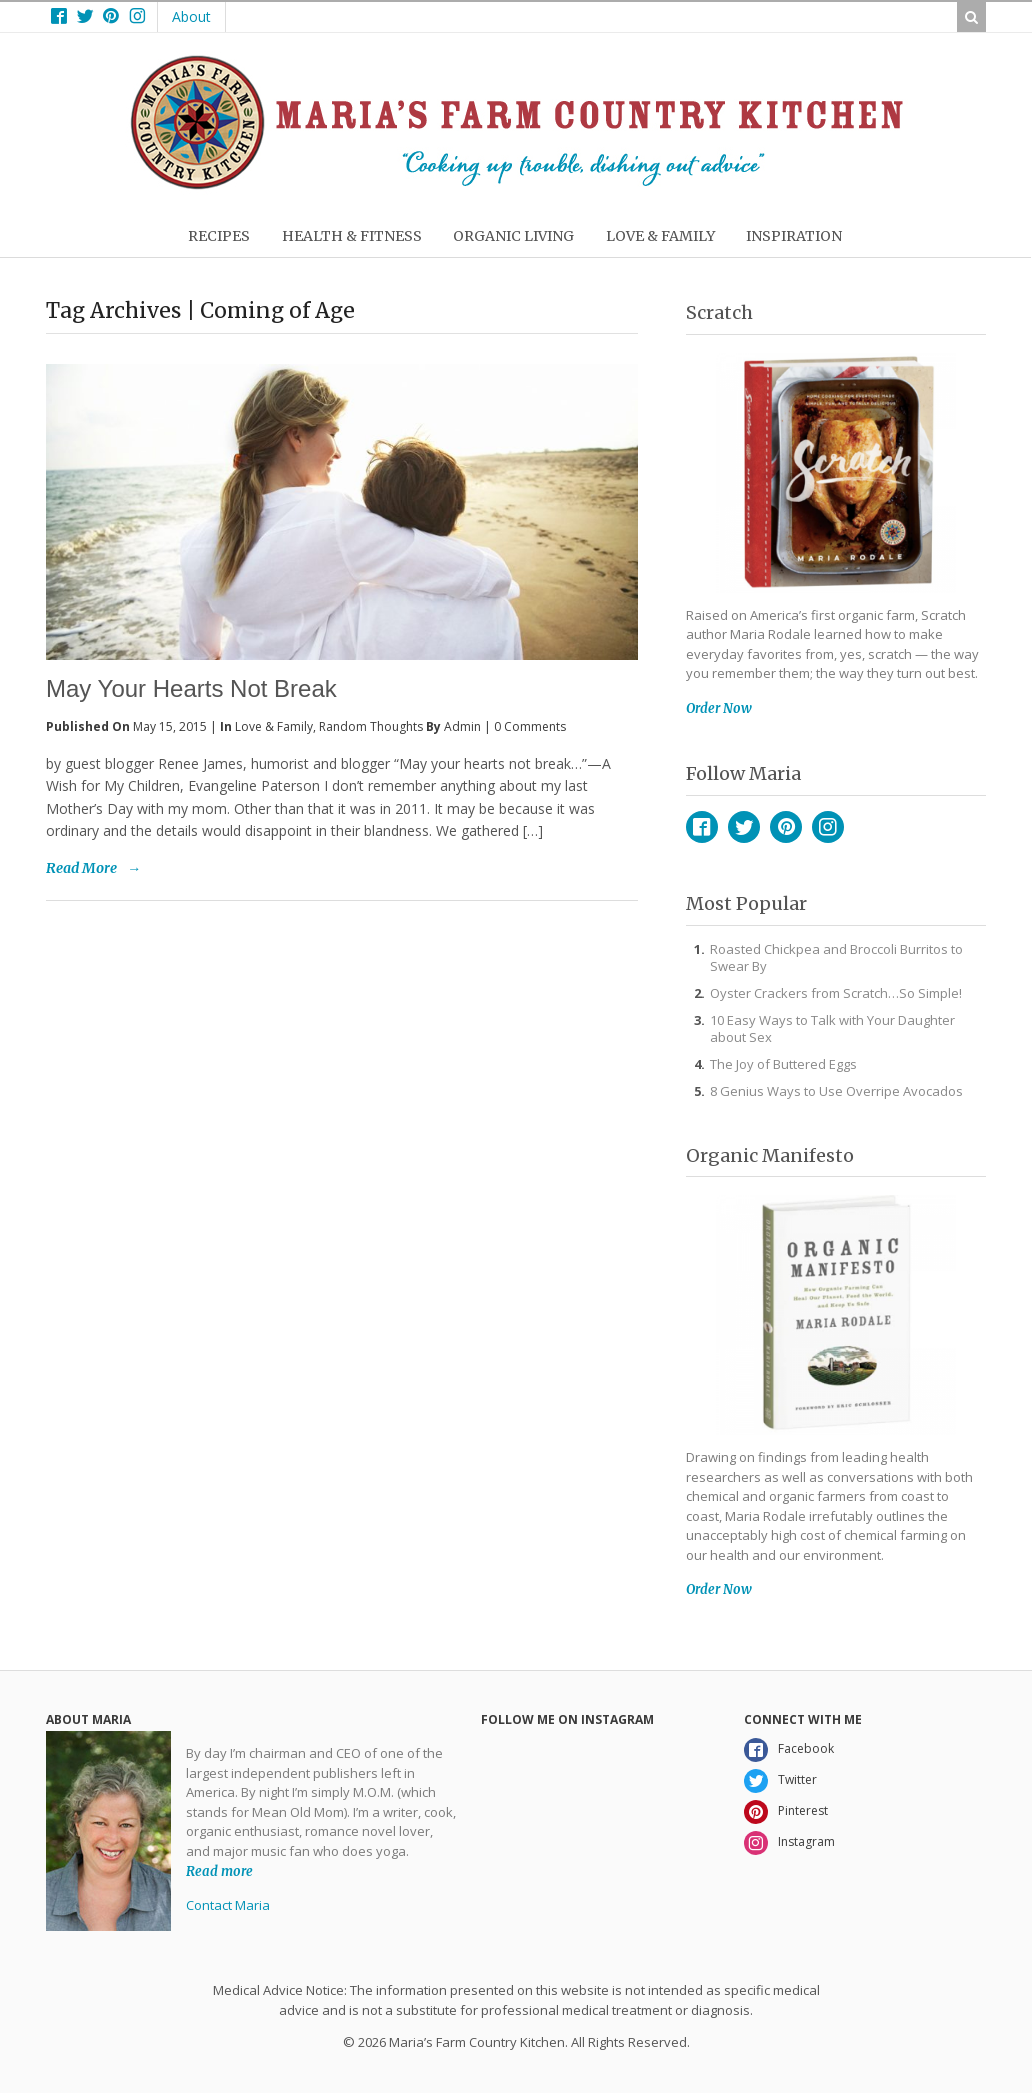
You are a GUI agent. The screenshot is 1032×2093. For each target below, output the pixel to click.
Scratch (719, 312)
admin (462, 726)
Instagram (828, 827)
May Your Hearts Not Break (191, 688)
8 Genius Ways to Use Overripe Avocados (836, 1091)
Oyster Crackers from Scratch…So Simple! (836, 993)
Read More (81, 868)
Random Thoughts (371, 726)
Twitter (744, 827)
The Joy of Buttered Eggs (783, 1064)
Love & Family (274, 726)
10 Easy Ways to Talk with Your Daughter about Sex (832, 1028)
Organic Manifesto (770, 1155)
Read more (219, 1870)
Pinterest (786, 827)
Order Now (719, 708)
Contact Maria (228, 1905)
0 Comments (530, 726)
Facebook (702, 827)
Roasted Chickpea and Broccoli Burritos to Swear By (836, 957)
